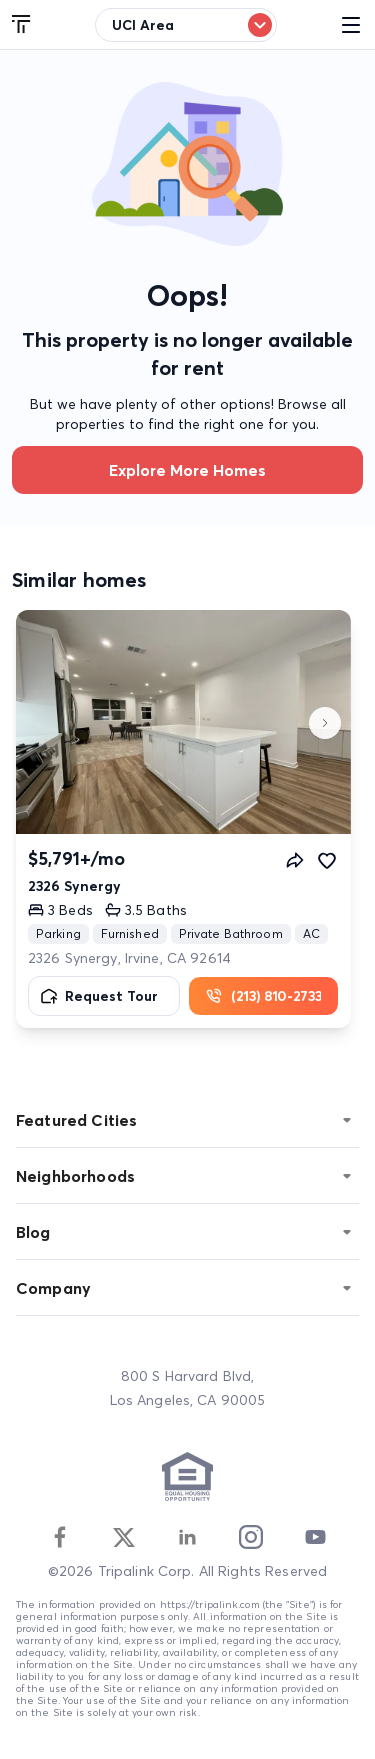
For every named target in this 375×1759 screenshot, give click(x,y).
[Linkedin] (187, 1537)
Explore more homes (187, 470)
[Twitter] (124, 1537)
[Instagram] (251, 1537)
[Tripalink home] (22, 25)
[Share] (295, 860)
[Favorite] (327, 860)
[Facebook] (60, 1537)
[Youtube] (315, 1537)
